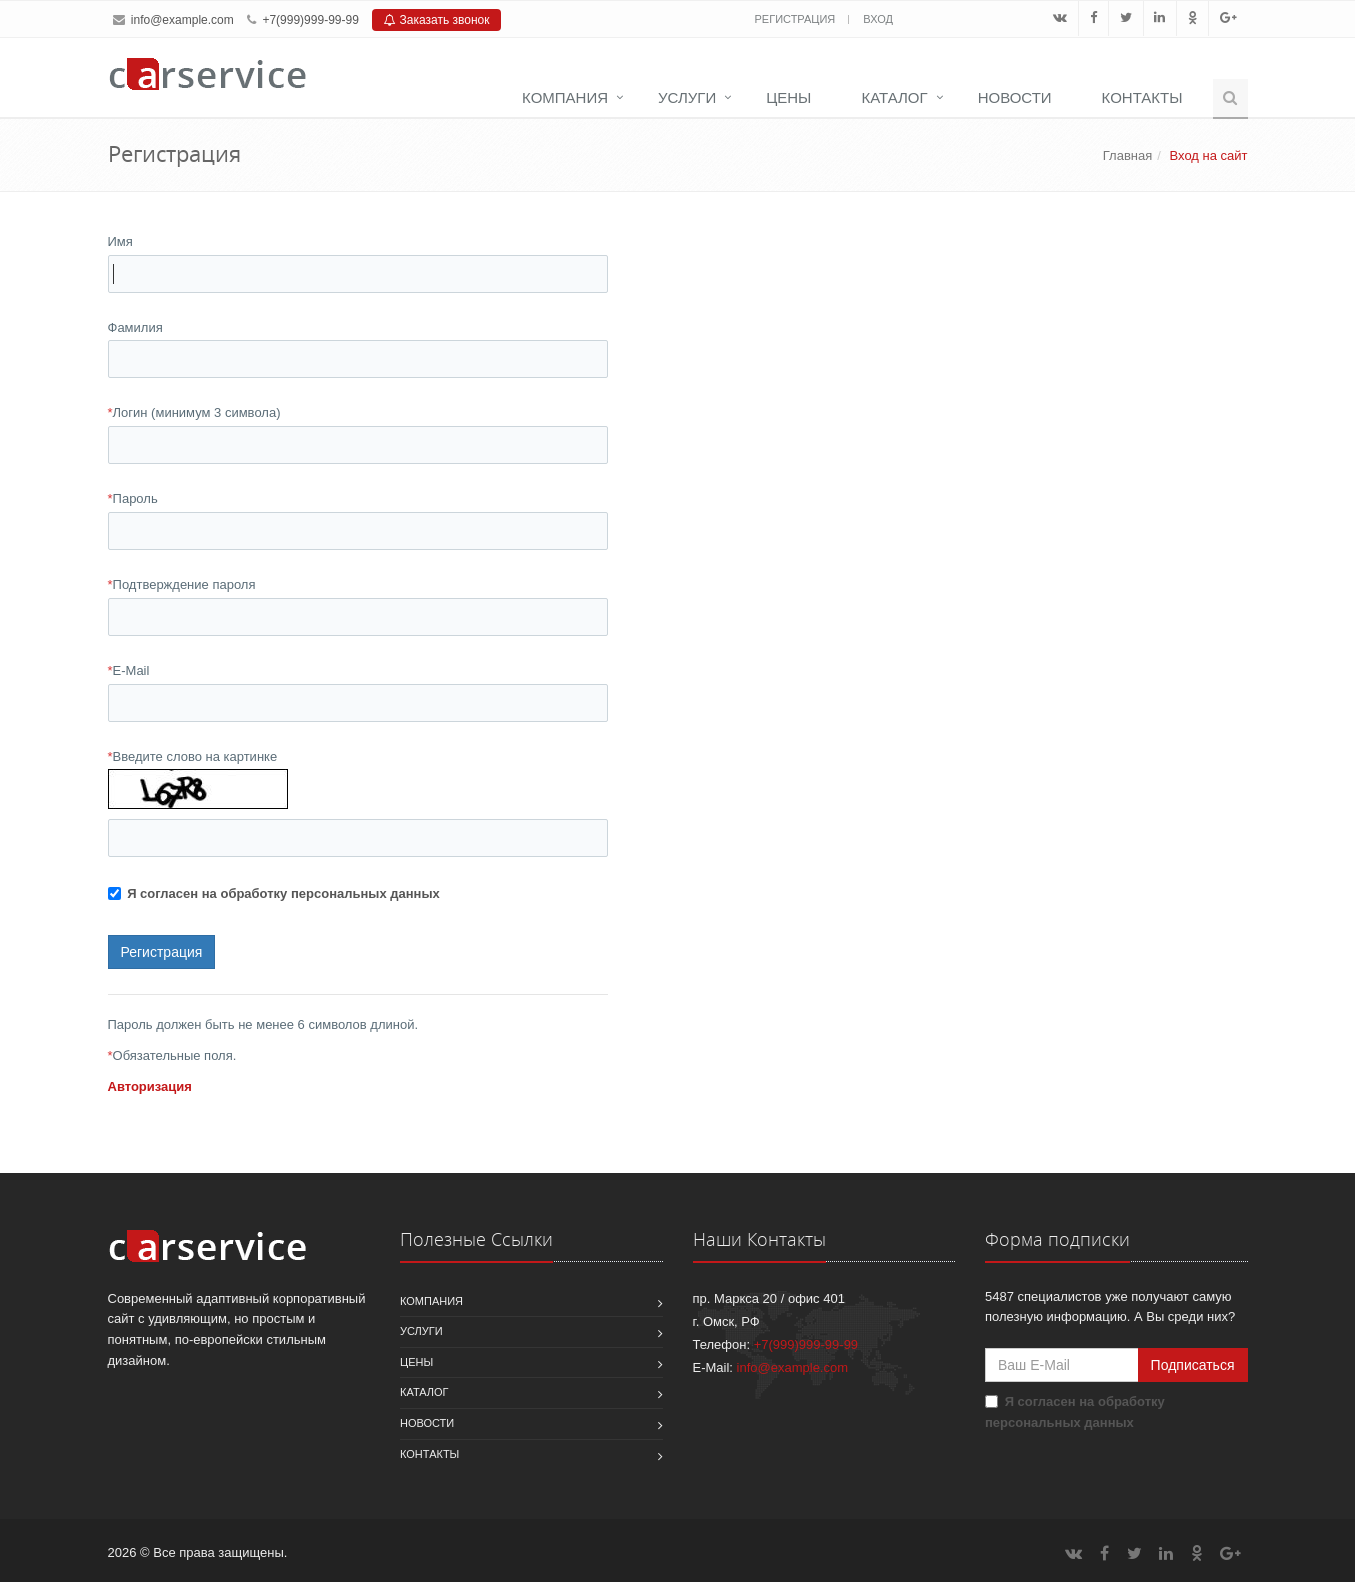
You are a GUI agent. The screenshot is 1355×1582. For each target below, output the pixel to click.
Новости (1015, 97)
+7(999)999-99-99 (310, 20)
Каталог (894, 97)
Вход (878, 19)
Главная (1127, 155)
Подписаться (1193, 1365)
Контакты (1142, 97)
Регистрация (797, 19)
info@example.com (182, 20)
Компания (565, 97)
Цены (788, 97)
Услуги (687, 97)
